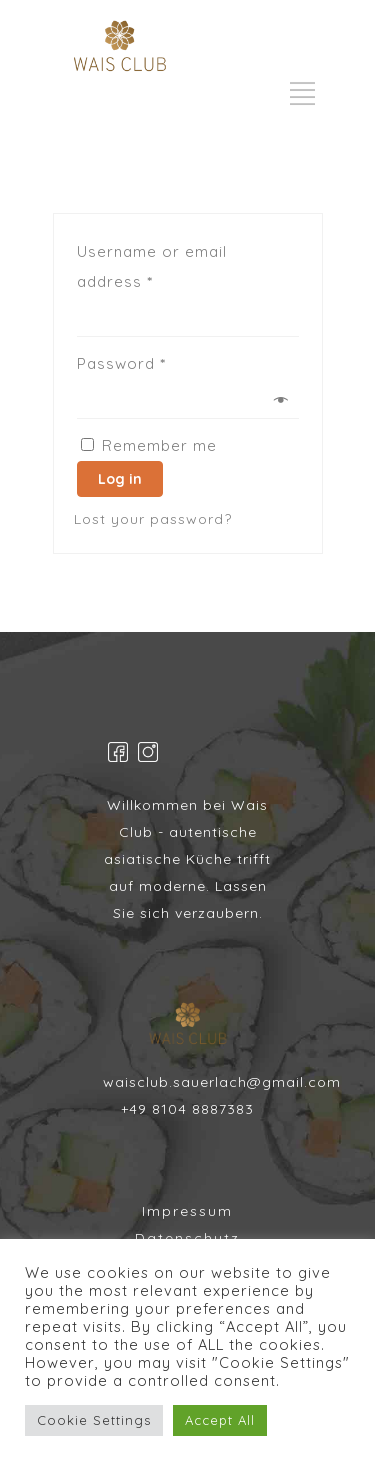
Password (121, 363)
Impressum (187, 1211)
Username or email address (152, 266)
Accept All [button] (220, 1420)
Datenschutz (187, 1238)
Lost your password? (153, 519)
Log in (120, 479)
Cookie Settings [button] (94, 1420)
